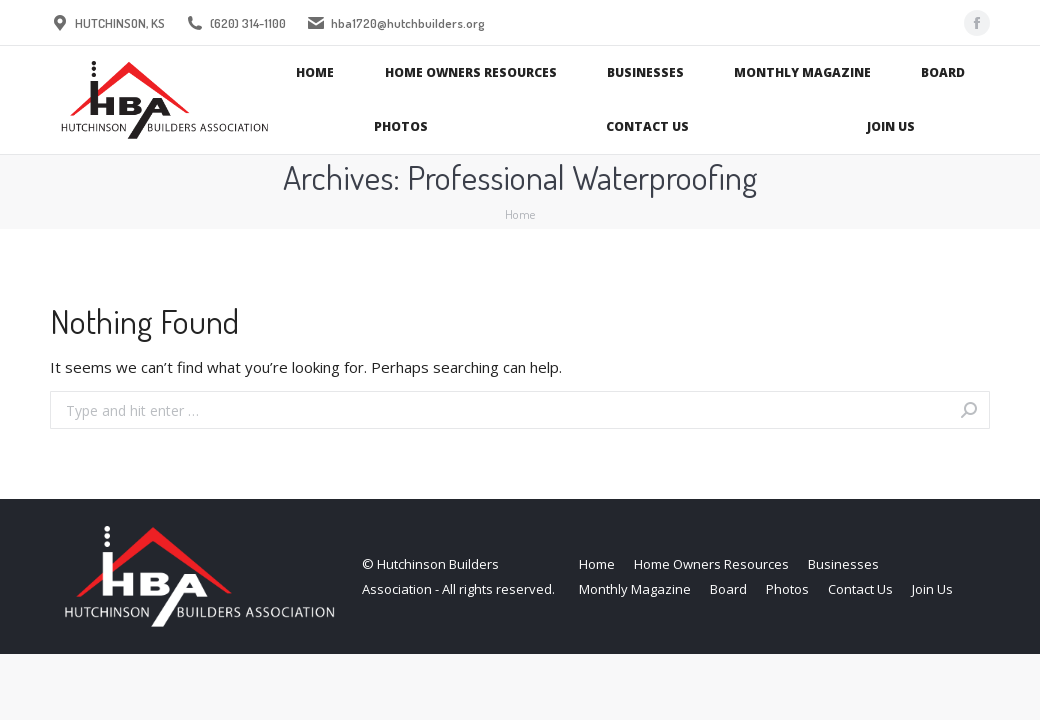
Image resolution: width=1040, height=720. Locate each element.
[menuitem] (315, 73)
